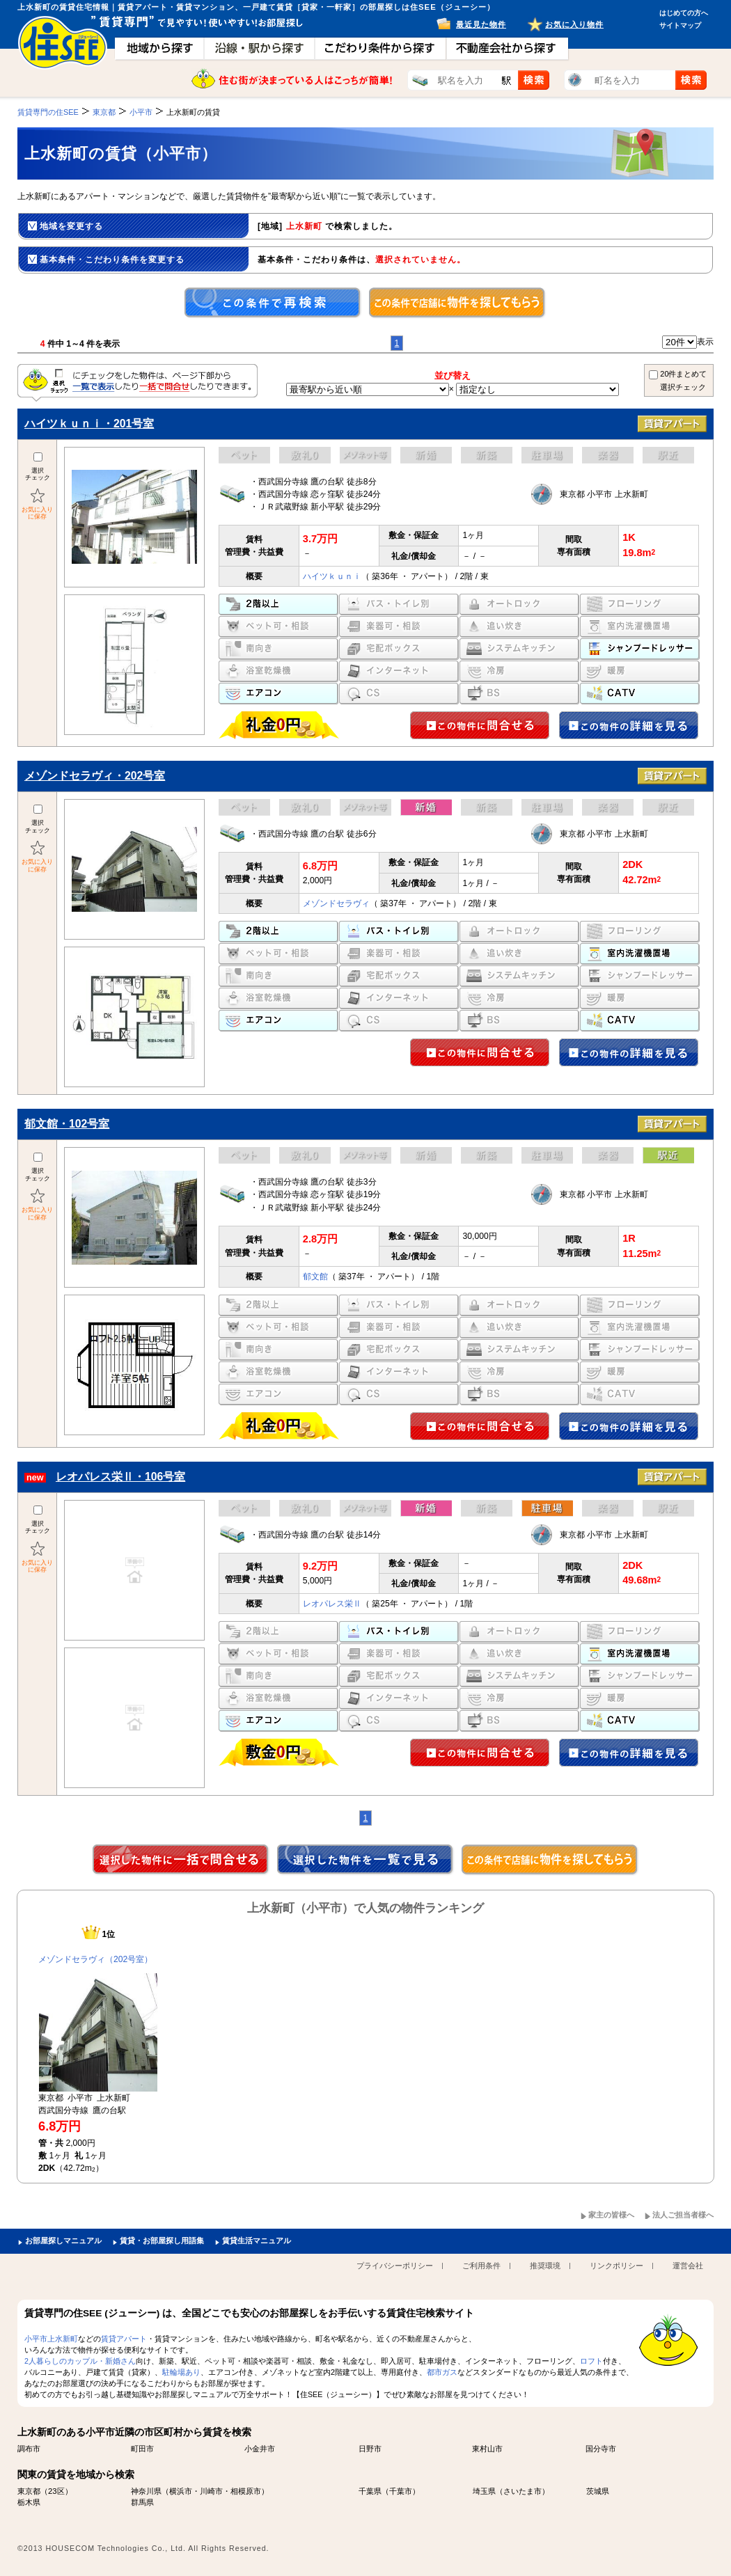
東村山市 (487, 2448)
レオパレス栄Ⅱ (332, 1604)
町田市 (142, 2448)
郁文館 (315, 1276)
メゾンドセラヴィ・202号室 (94, 776)
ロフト (591, 2361)
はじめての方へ (683, 13)
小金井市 (259, 2448)
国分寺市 (600, 2448)
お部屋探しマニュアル (63, 2240)
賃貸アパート (124, 2338)
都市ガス (442, 2372)
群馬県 (142, 2502)
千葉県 (370, 2491)
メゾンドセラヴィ (336, 903)
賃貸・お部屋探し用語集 (162, 2240)
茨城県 (597, 2491)
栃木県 (28, 2502)
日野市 (370, 2448)
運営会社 (688, 2265)
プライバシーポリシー (394, 2265)
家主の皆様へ (611, 2215)
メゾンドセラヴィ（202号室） (95, 1959)
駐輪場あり (181, 2372)
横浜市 (180, 2491)
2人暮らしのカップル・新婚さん (80, 2361)
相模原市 (245, 2491)
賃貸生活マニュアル (256, 2240)
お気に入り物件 (574, 24)
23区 (56, 2491)
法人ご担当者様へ (683, 2215)
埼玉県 (484, 2491)
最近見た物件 (481, 24)
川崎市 (211, 2491)
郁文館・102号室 (66, 1124)
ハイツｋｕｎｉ (332, 576)
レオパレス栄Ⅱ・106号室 (120, 1477)
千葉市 (400, 2491)
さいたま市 (522, 2491)
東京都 (28, 2491)
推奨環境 (545, 2265)
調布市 (28, 2448)
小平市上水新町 (51, 2338)
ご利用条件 (481, 2265)
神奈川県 (146, 2491)
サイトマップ (680, 25)
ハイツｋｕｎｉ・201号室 (89, 423)
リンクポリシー (616, 2265)
